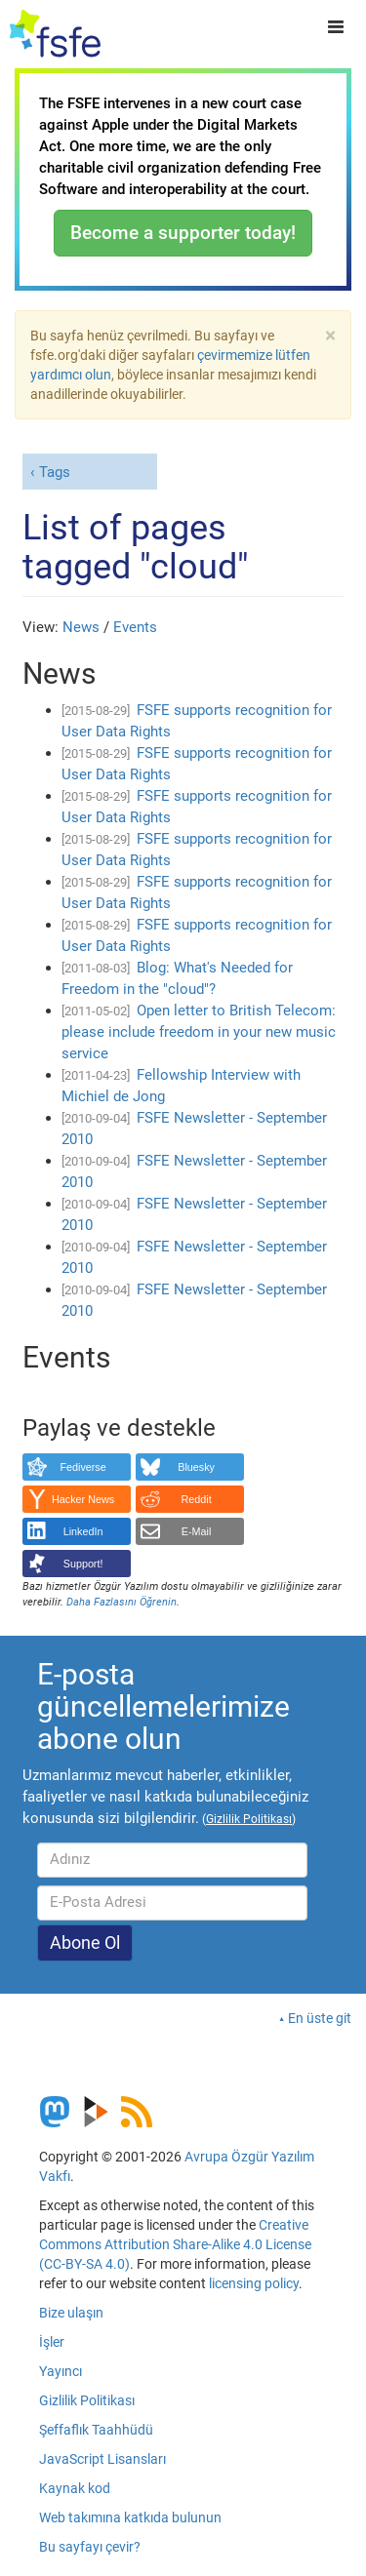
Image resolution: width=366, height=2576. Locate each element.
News (81, 627)
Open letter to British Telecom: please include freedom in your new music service (198, 1032)
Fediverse (82, 1467)
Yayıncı (60, 2371)
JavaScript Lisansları (102, 2459)
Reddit (197, 1499)
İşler (51, 2342)
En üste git (319, 2018)
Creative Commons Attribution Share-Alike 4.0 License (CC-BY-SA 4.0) (175, 2244)
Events (135, 627)
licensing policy (254, 2283)
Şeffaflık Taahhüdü (96, 2429)
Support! (83, 1563)
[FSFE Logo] (55, 34)
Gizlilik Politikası (87, 2400)
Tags (54, 472)
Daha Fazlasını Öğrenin (121, 1602)
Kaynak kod (74, 2488)
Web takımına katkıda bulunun (130, 2517)
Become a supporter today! (183, 232)
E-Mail (197, 1531)
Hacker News (83, 1499)
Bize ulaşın (71, 2312)
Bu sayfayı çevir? (90, 2547)
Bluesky (196, 1467)
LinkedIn (83, 1531)
